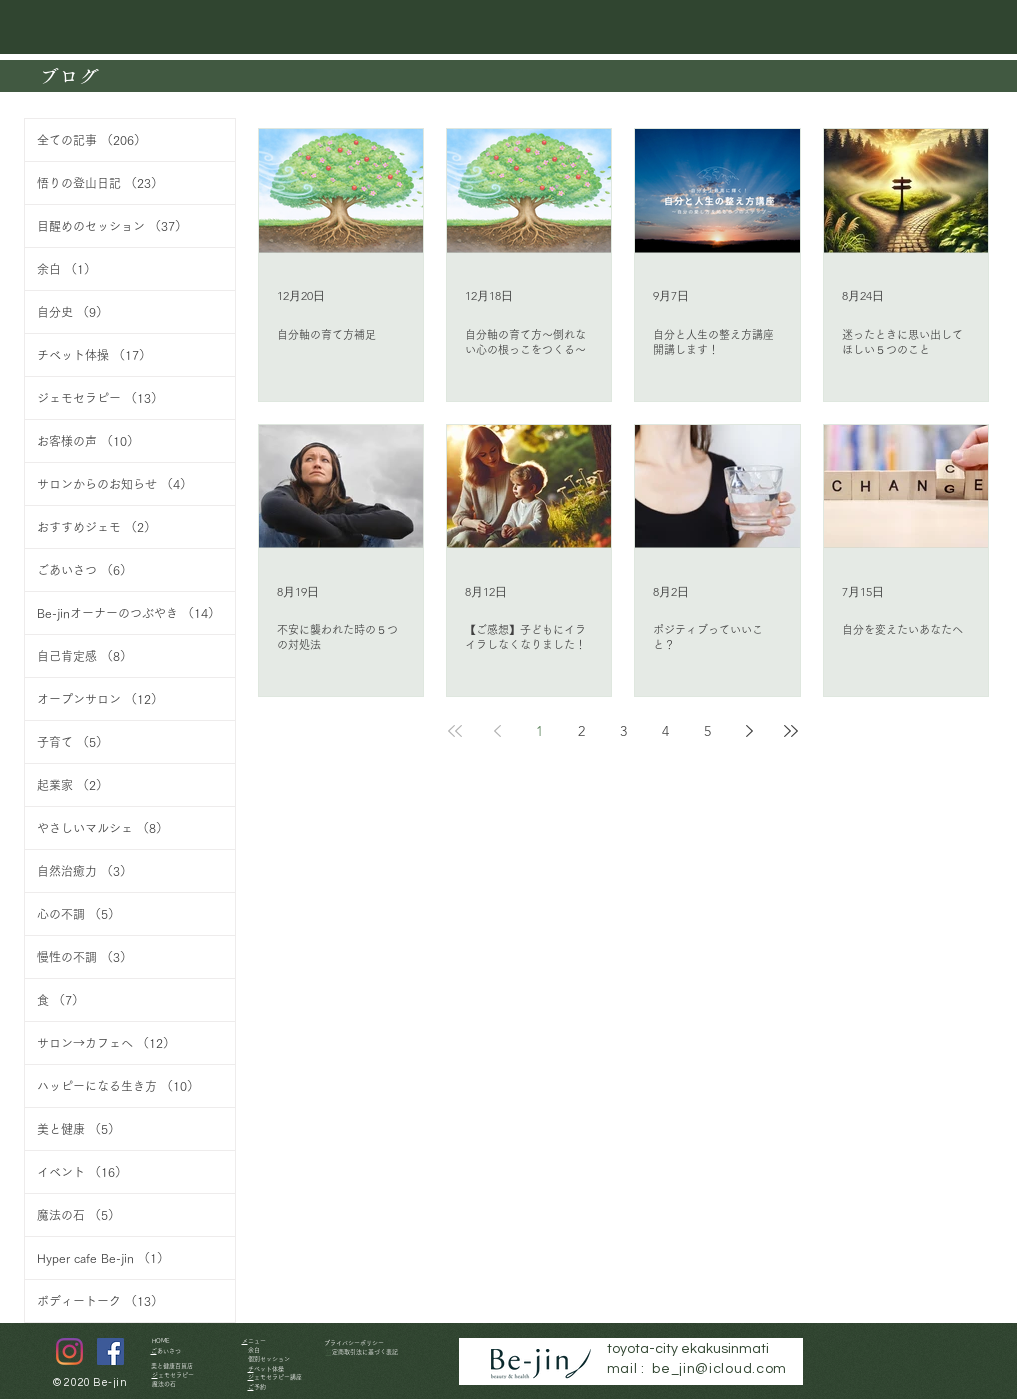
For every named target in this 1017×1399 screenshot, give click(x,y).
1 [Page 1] (539, 731)
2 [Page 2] (581, 731)
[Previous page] (497, 731)
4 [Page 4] (665, 731)
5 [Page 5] (707, 731)
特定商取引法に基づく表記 (365, 1352)
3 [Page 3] (623, 731)
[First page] (455, 731)
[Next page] (749, 731)
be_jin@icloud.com (719, 1369)
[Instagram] (69, 1351)
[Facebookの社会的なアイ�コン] (110, 1351)
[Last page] (791, 731)
